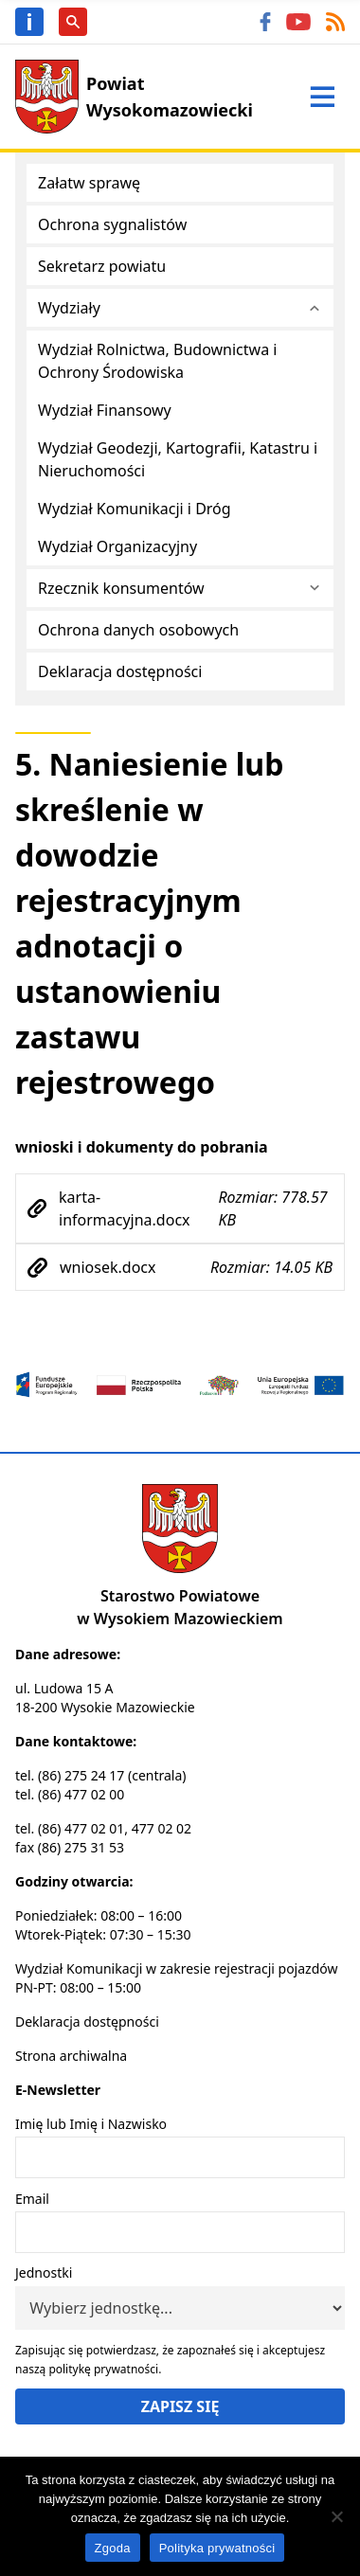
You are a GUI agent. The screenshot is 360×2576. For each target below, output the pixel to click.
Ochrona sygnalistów (112, 224)
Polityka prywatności (217, 2548)
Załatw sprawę (89, 182)
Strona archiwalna (71, 2056)
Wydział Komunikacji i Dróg (134, 508)
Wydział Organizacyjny (117, 546)
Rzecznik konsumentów (121, 588)
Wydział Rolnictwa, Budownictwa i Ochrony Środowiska (157, 361)
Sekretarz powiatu (102, 266)
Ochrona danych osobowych (138, 629)
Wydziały (69, 307)
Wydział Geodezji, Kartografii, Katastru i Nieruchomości (177, 459)
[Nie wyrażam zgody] (336, 2516)
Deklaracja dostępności (120, 671)
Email (32, 2199)
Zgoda (113, 2548)
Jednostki (43, 2272)
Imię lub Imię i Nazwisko (91, 2124)
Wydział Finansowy (104, 410)
